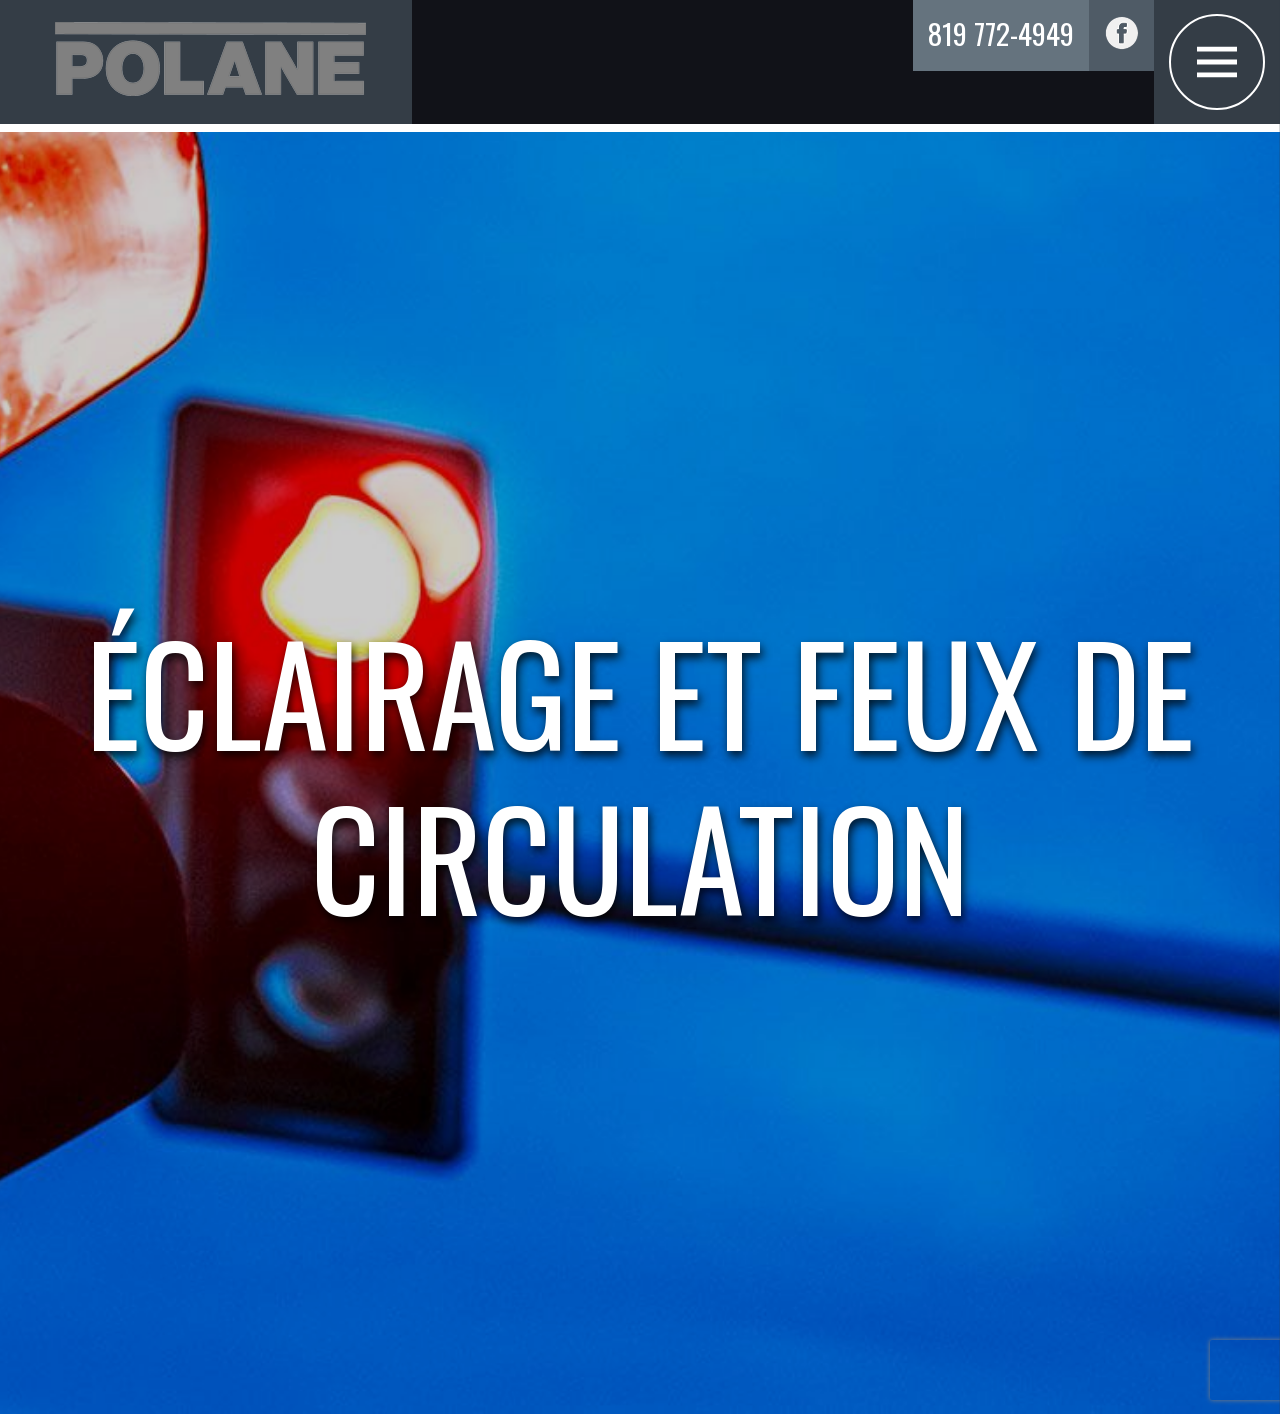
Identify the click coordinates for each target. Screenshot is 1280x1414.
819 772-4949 (1001, 32)
